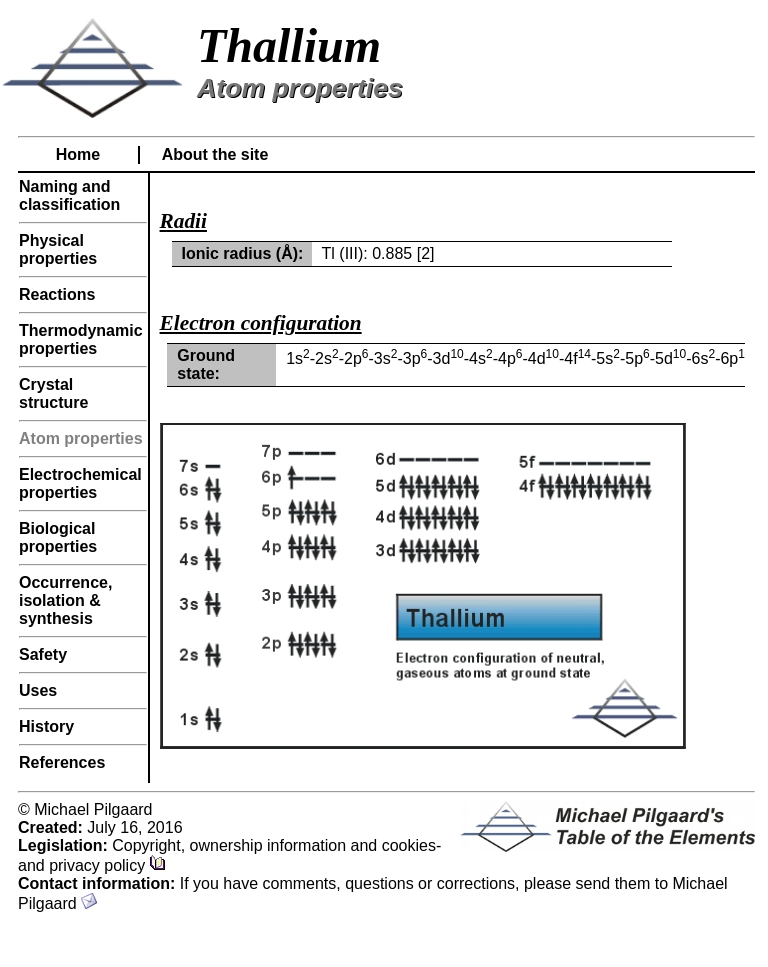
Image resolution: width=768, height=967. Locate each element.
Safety (43, 654)
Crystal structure (53, 393)
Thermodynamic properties (81, 339)
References (62, 762)
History (46, 726)
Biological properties (58, 537)
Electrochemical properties (80, 483)
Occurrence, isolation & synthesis (65, 600)
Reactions (57, 294)
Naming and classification (69, 195)
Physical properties (58, 249)
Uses (38, 690)
